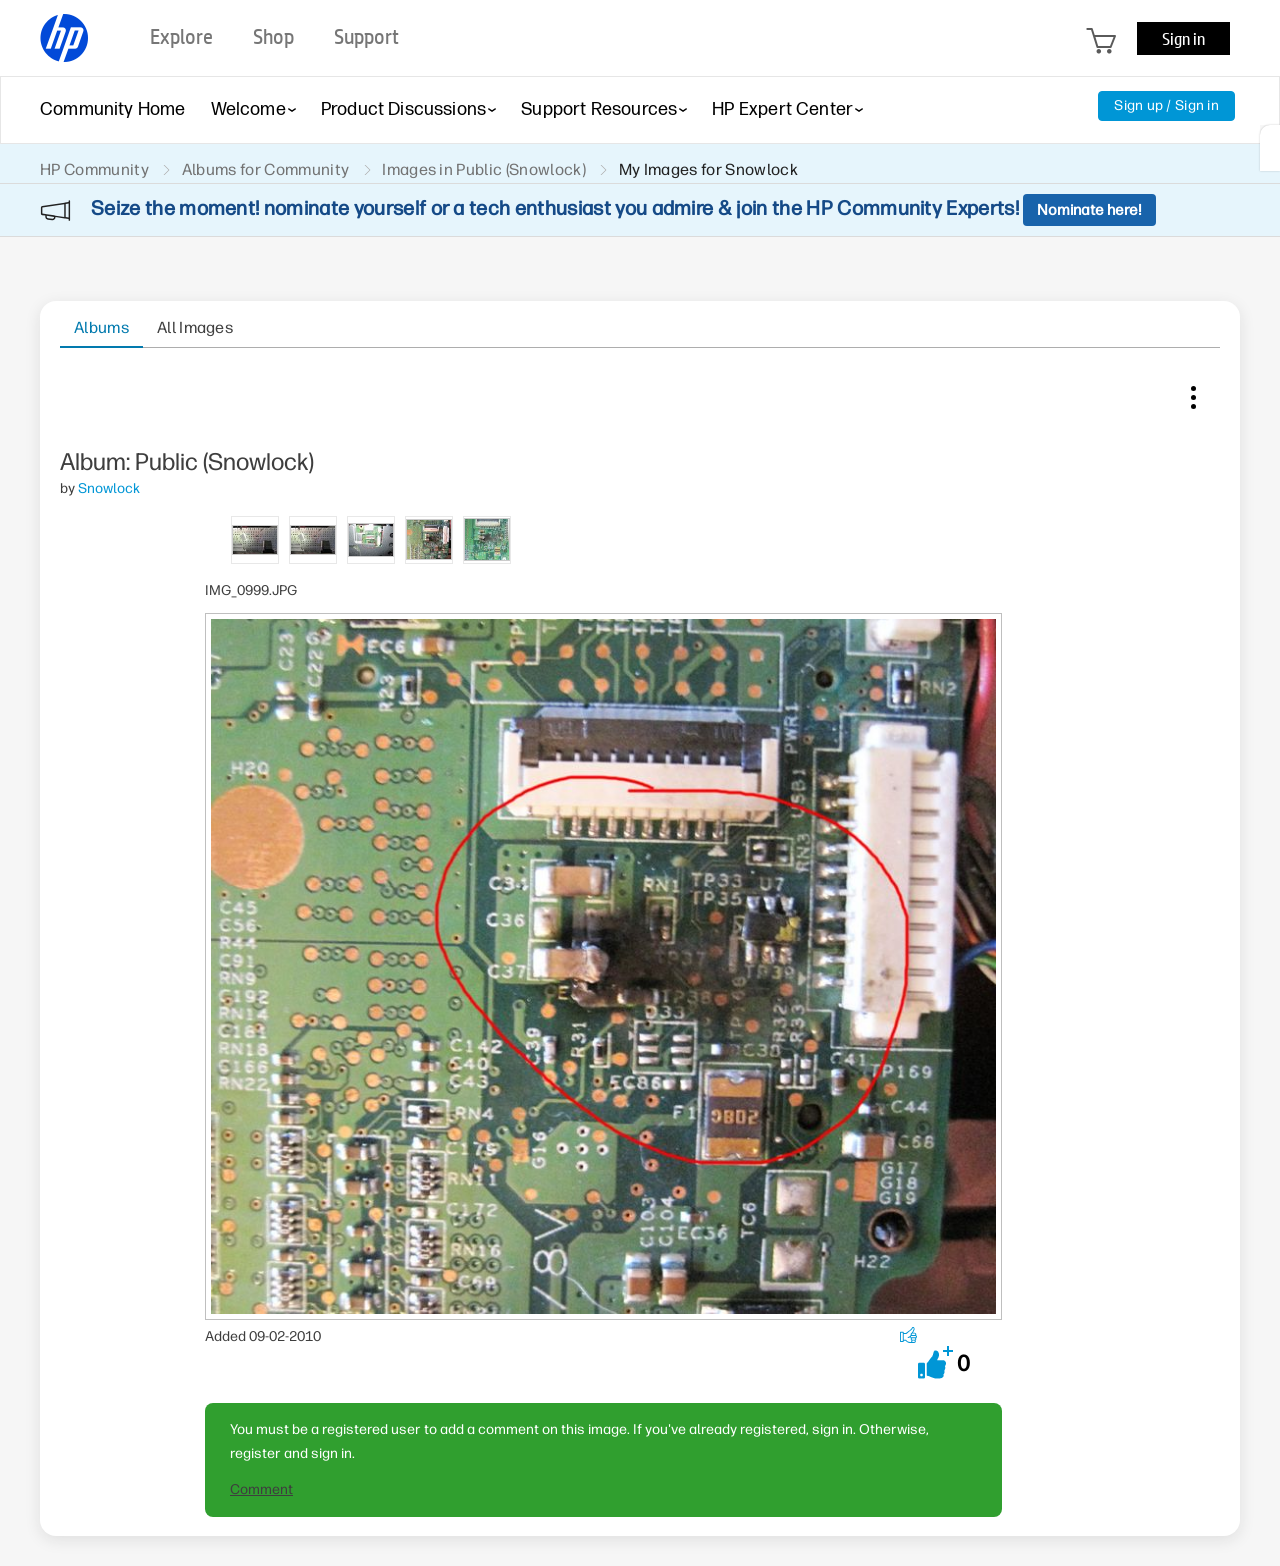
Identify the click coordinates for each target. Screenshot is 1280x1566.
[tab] (255, 538)
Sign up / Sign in (1166, 105)
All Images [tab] (195, 327)
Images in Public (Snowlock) (484, 169)
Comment (261, 1489)
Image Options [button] (1193, 393)
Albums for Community (265, 169)
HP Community (94, 169)
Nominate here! (1089, 210)
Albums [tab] (101, 327)
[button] (935, 1362)
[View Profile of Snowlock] (109, 488)
